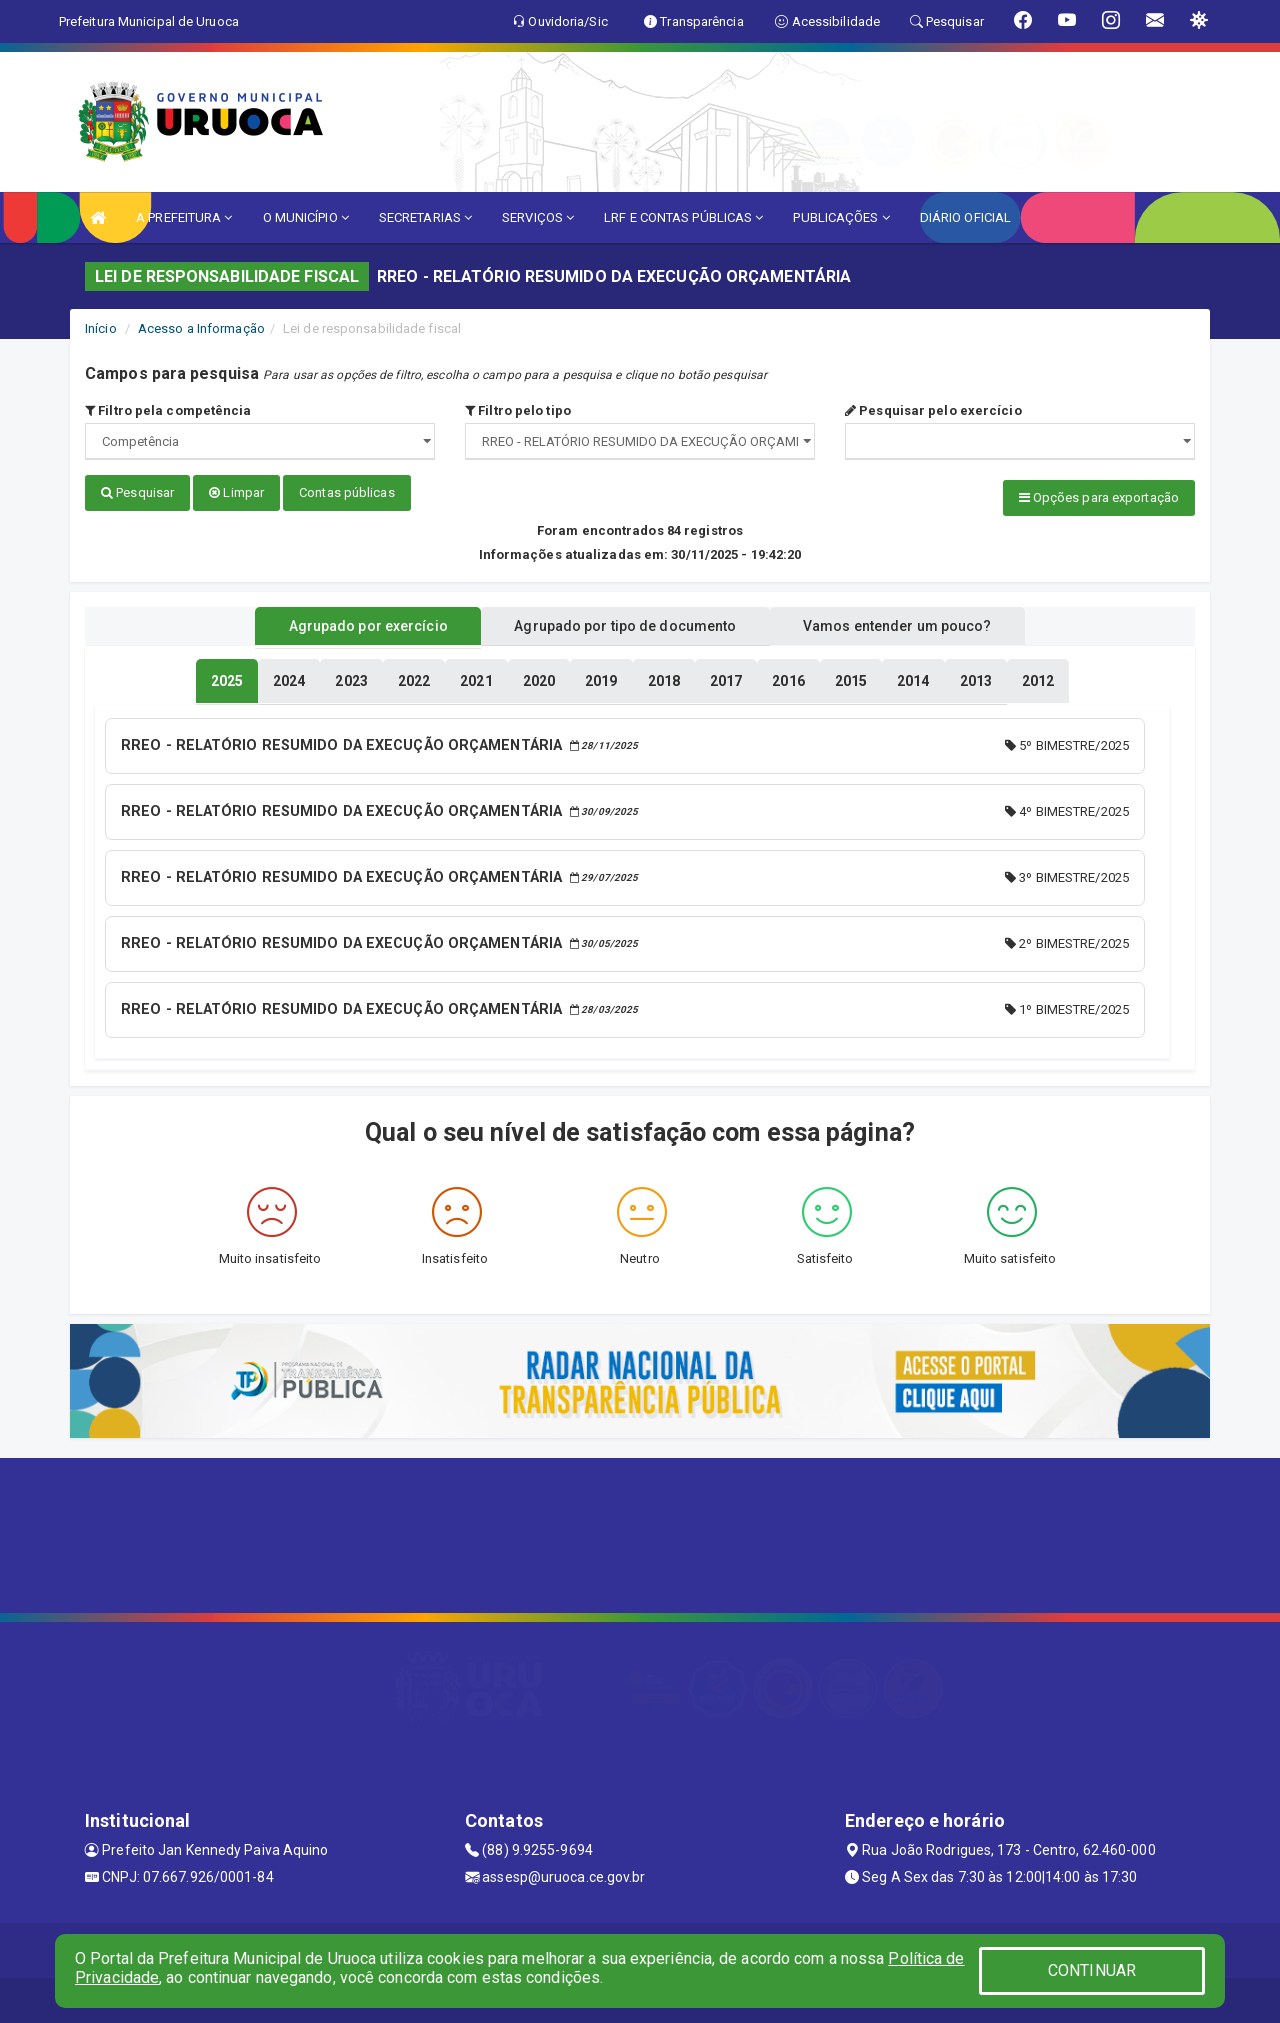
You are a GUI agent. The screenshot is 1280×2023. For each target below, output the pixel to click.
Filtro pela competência (168, 410)
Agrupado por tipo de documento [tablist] (625, 623)
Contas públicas (347, 492)
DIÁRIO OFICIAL (965, 217)
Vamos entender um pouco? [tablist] (914, 623)
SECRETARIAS (425, 217)
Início (101, 328)
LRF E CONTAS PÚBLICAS (683, 217)
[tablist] (227, 678)
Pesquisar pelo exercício (933, 410)
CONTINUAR (1092, 1970)
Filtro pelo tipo (518, 410)
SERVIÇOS (538, 217)
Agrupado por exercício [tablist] (350, 623)
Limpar (236, 492)
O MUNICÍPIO (306, 217)
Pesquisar (137, 492)
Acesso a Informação (201, 328)
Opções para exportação (1099, 497)
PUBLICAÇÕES (841, 217)
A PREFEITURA (184, 217)
